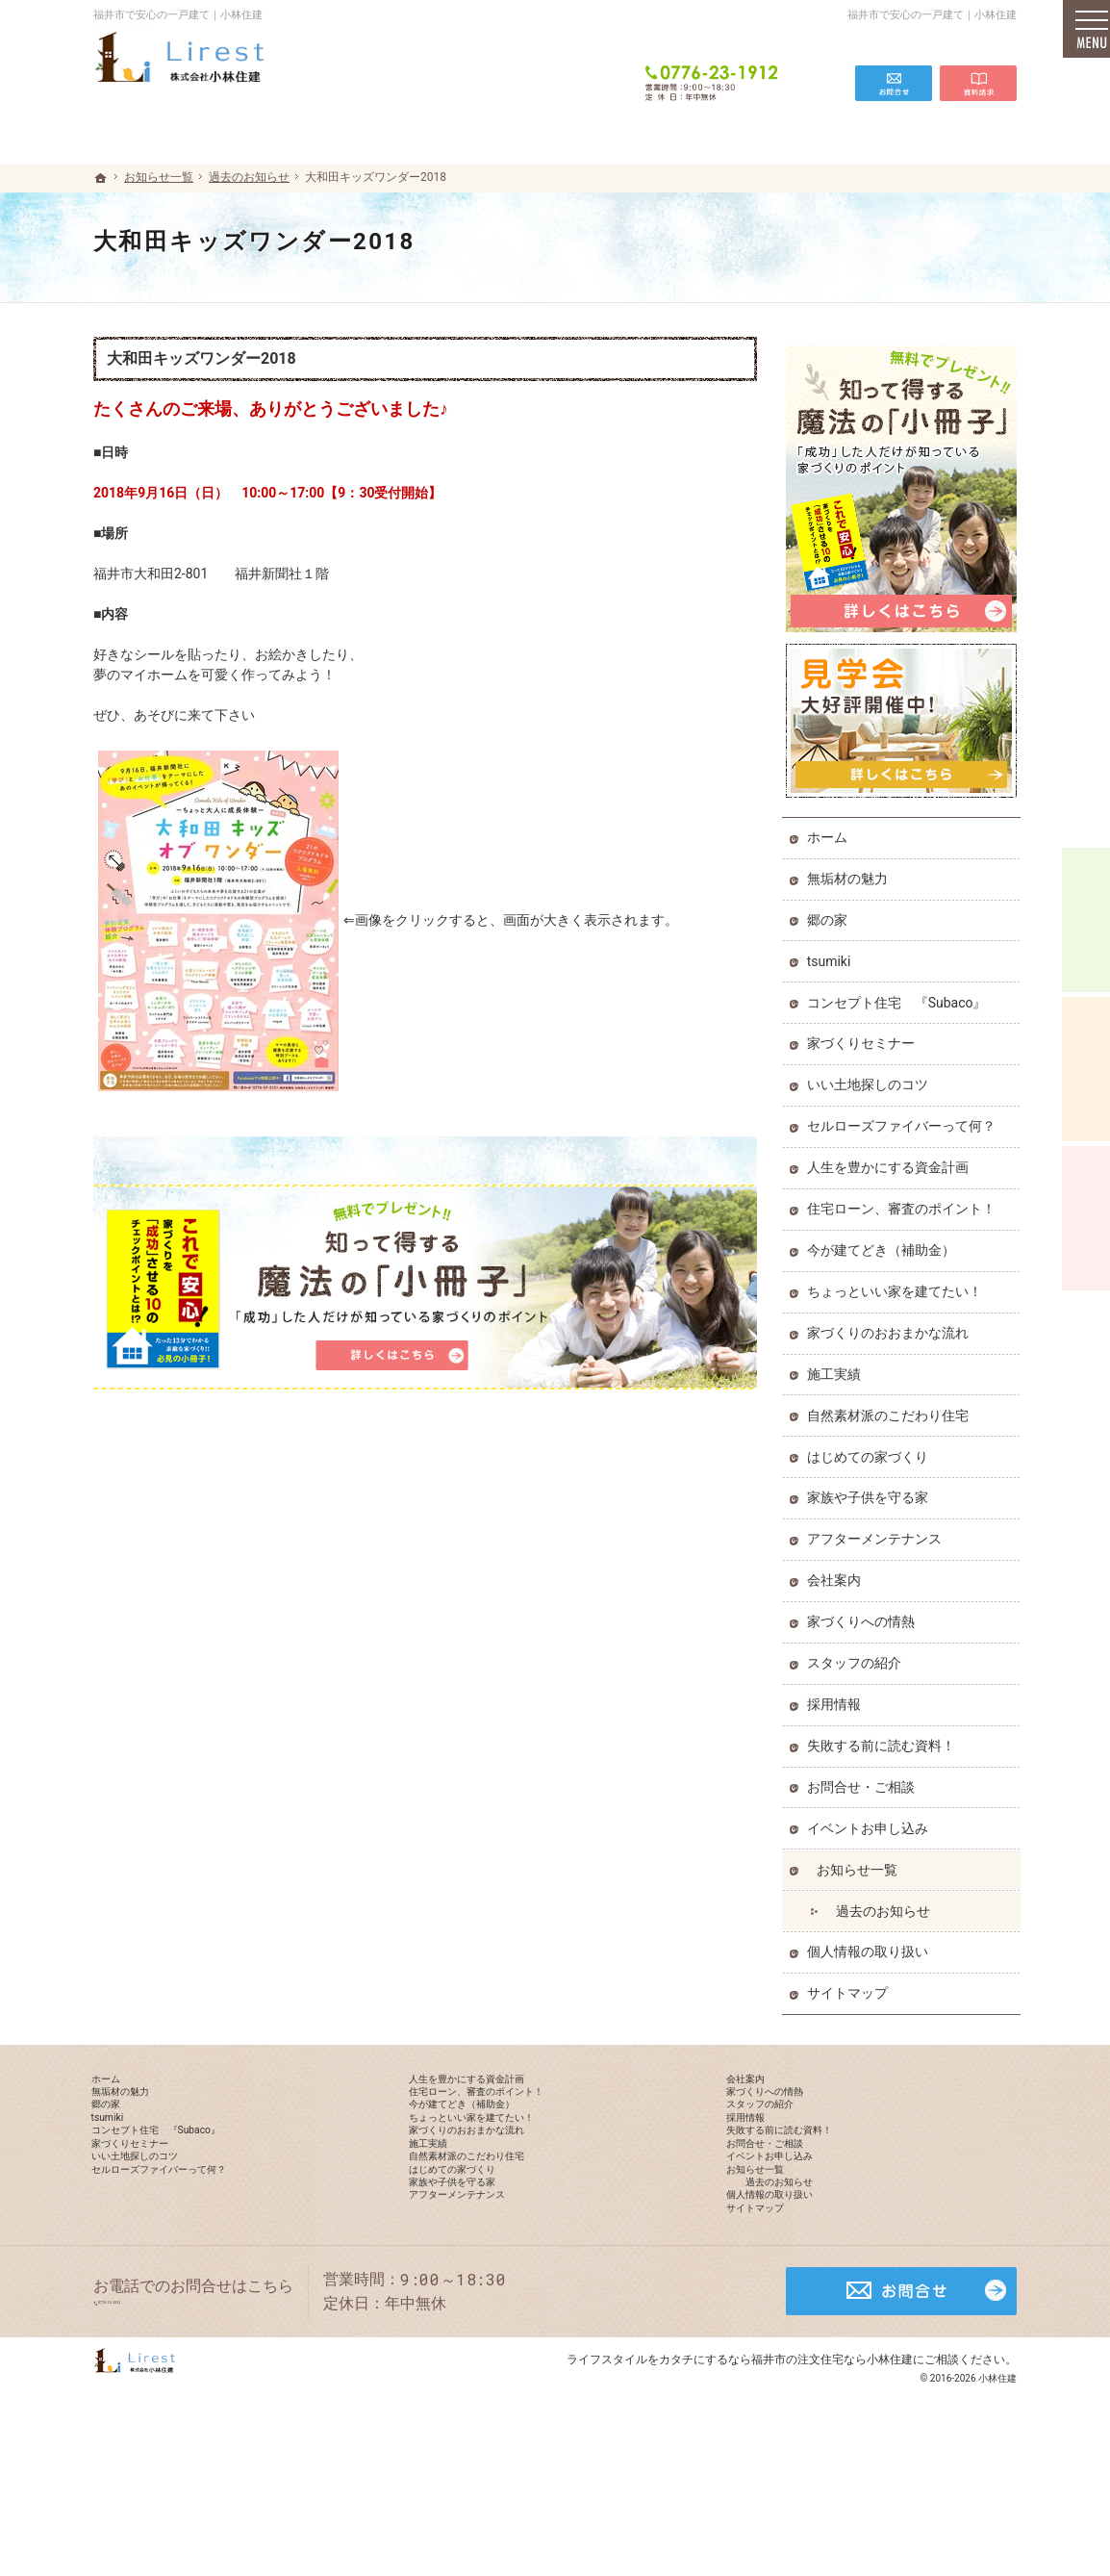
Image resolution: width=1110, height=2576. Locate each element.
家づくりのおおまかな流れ (891, 1324)
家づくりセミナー (865, 1035)
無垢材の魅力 (851, 870)
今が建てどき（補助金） (885, 1241)
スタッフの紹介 (858, 1654)
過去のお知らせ (887, 1902)
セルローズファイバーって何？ (905, 1118)
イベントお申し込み (871, 1819)
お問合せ (893, 69)
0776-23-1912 (712, 69)
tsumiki (833, 952)
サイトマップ (851, 1985)
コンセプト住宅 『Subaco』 (901, 994)
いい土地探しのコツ (871, 1076)
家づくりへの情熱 (865, 1612)
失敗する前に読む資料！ (885, 1737)
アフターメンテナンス (878, 1531)
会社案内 (838, 1572)
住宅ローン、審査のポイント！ (905, 1200)
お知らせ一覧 (860, 1861)
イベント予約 (1086, 920)
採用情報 (838, 1695)
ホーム (831, 828)
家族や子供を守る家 (871, 1489)
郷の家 (831, 911)
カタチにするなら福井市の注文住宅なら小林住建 (786, 2484)
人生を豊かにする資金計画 (891, 1158)
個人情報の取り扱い (871, 1943)
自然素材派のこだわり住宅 (891, 1407)
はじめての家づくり (871, 1448)
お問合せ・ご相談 (865, 1778)
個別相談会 (1086, 1069)
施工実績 (838, 1365)
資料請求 (978, 69)
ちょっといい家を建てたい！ (898, 1282)
